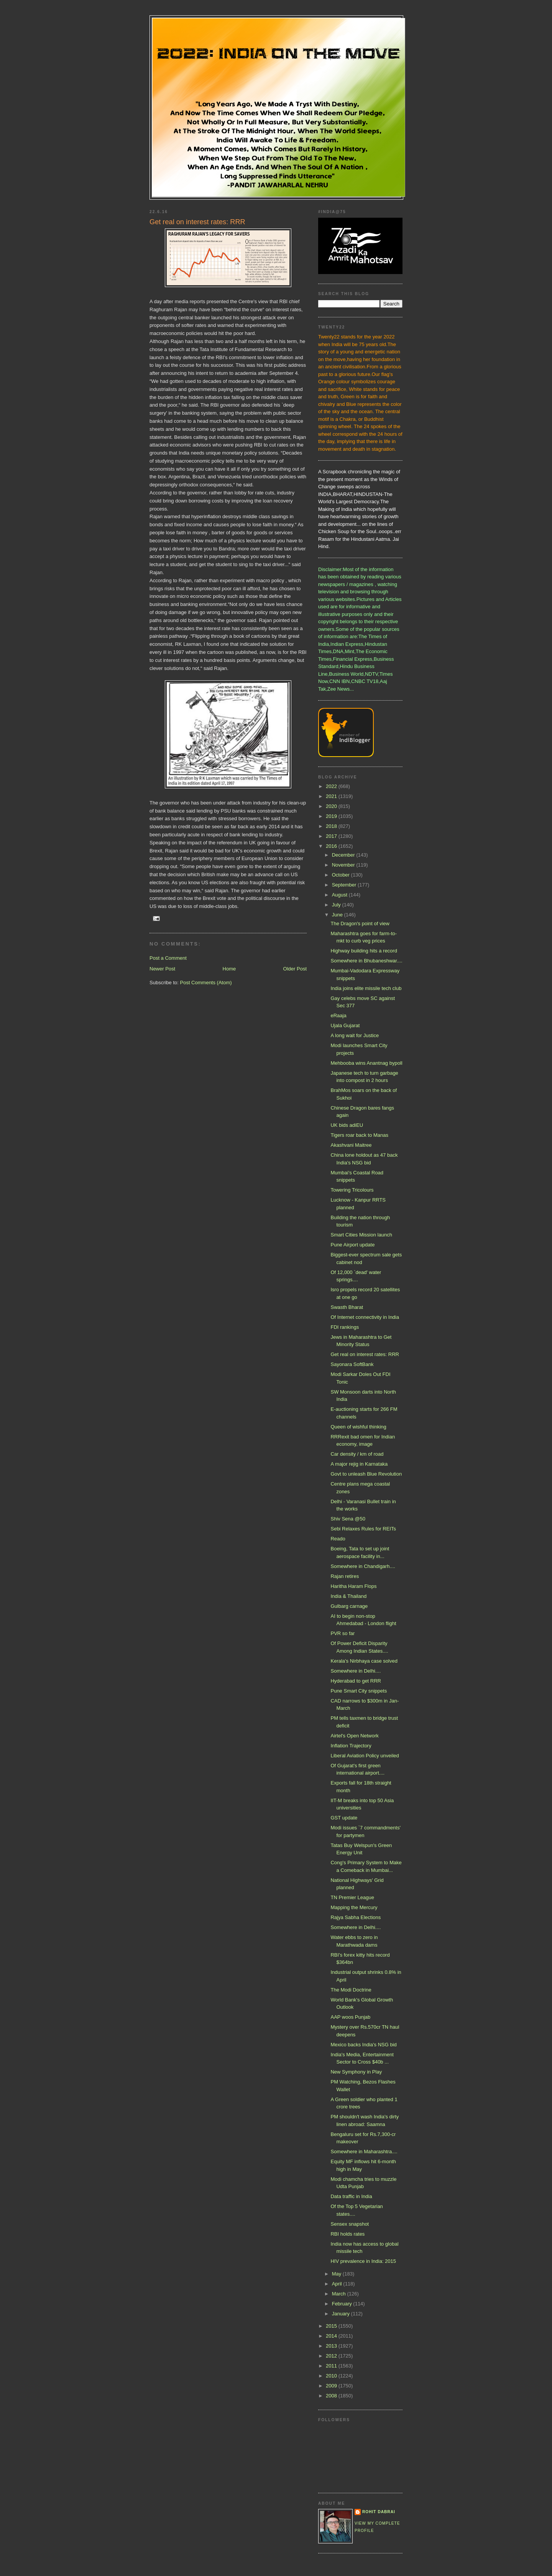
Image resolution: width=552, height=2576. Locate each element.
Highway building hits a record (363, 951)
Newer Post (162, 969)
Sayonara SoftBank (351, 1364)
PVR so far (342, 1633)
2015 (332, 2326)
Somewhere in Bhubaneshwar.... (366, 961)
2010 (332, 2376)
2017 (332, 836)
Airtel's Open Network (354, 1736)
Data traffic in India (351, 2196)
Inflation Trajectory (350, 1746)
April (337, 2284)
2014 (332, 2336)
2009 (332, 2386)
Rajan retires (344, 1576)
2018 (332, 826)
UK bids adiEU (346, 1125)
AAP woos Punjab (350, 2017)
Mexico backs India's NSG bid (363, 2044)
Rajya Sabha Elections (355, 1917)
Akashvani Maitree (350, 1145)
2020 (332, 806)
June (338, 915)
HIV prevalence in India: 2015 (363, 2261)
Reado (337, 1539)
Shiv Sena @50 (347, 1519)
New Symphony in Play (356, 2072)
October (341, 875)
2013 (332, 2346)
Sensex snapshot (349, 2224)
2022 (332, 786)
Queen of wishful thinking (358, 1427)
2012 (332, 2356)
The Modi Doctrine (350, 1990)
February (342, 2304)
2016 (332, 846)
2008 (332, 2396)
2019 (332, 816)
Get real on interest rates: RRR (364, 1354)
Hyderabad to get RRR (355, 1681)
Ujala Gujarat (345, 1025)
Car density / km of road (356, 1454)
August (340, 895)
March (339, 2294)
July (337, 905)
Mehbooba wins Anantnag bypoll (366, 1063)
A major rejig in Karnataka (359, 1464)
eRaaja (338, 1015)
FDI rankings (344, 1327)
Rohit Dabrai (378, 2512)
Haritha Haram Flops (353, 1586)
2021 (332, 796)
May (337, 2274)
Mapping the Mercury (353, 1907)
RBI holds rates (347, 2234)
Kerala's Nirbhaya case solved (363, 1661)
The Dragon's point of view (359, 923)
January (341, 2314)
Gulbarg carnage (349, 1606)
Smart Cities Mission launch (361, 1235)
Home (229, 969)
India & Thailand (348, 1596)
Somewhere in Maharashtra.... (363, 2151)
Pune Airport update (352, 1245)
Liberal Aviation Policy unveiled (364, 1755)
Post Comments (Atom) (206, 982)
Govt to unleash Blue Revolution (366, 1474)
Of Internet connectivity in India (364, 1317)
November (344, 865)
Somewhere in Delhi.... (355, 1671)
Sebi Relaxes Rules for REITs (363, 1529)
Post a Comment (168, 958)
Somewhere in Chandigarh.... (362, 1566)
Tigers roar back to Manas (359, 1135)
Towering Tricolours (351, 1190)
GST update (343, 1818)
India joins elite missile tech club (365, 988)
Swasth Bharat (346, 1307)
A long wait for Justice (354, 1035)
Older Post (295, 969)
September (345, 885)
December (344, 855)
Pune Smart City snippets (358, 1691)
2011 (332, 2366)
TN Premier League (352, 1897)
